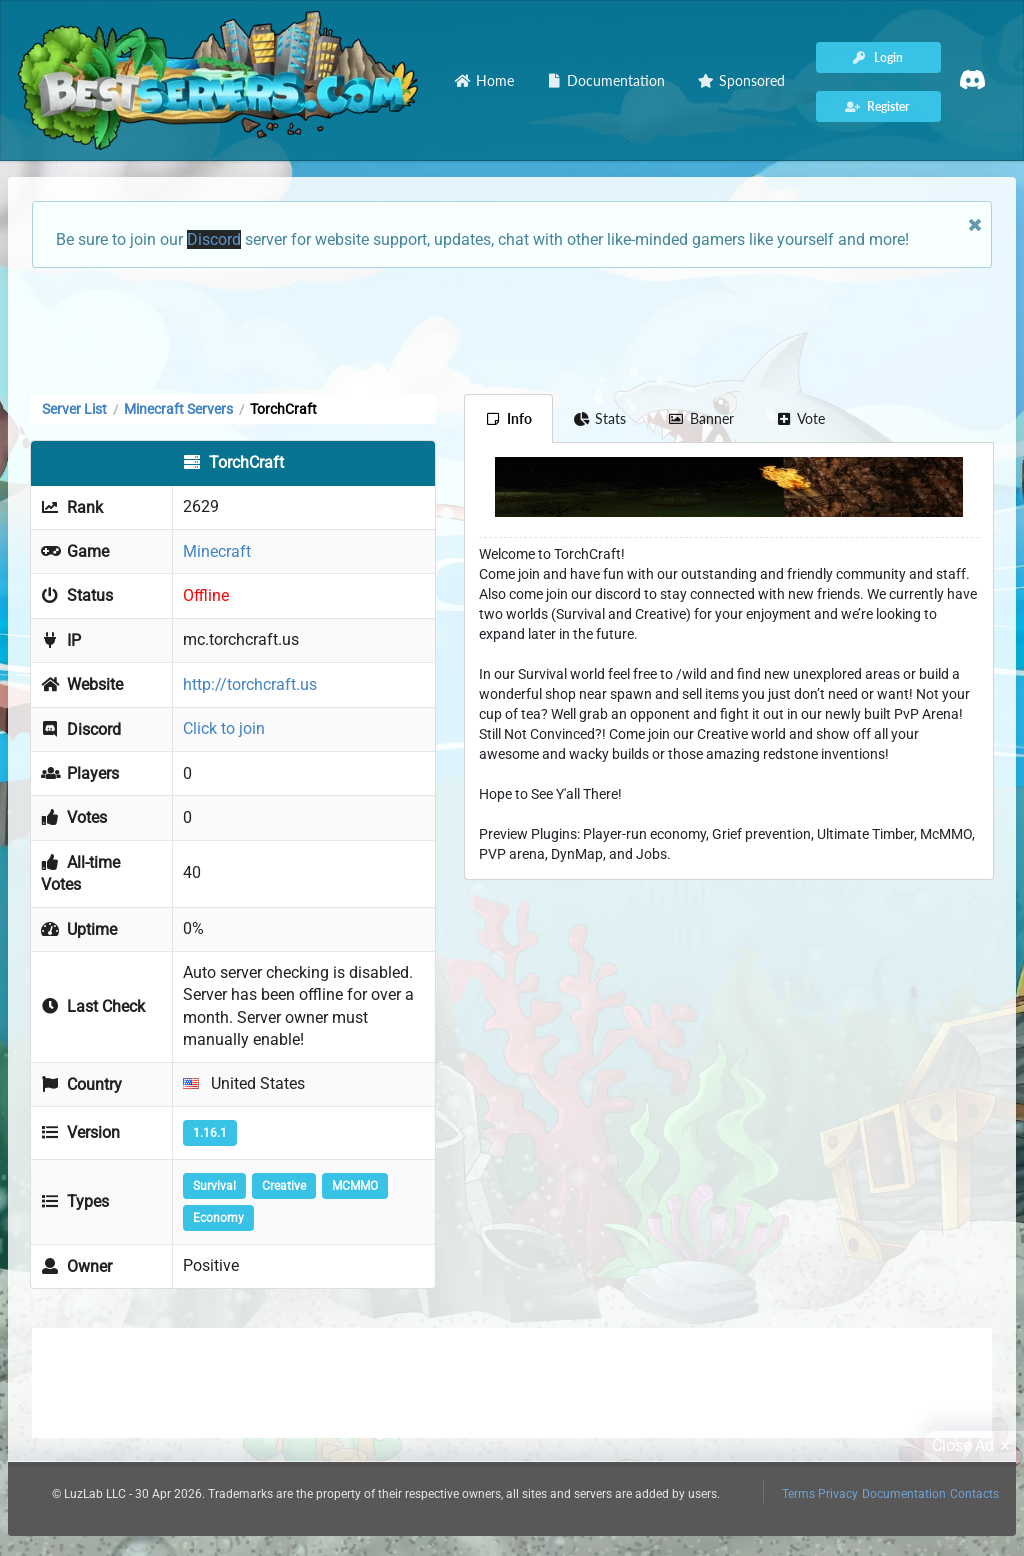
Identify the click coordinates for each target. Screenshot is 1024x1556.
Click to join (224, 728)
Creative (284, 1186)
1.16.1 (210, 1133)
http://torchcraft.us (250, 684)
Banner (701, 418)
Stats (600, 418)
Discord (214, 239)
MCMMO (355, 1186)
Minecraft (217, 551)
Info (508, 418)
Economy (218, 1218)
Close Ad (974, 1446)
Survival (214, 1186)
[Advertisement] (512, 329)
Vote (801, 418)
